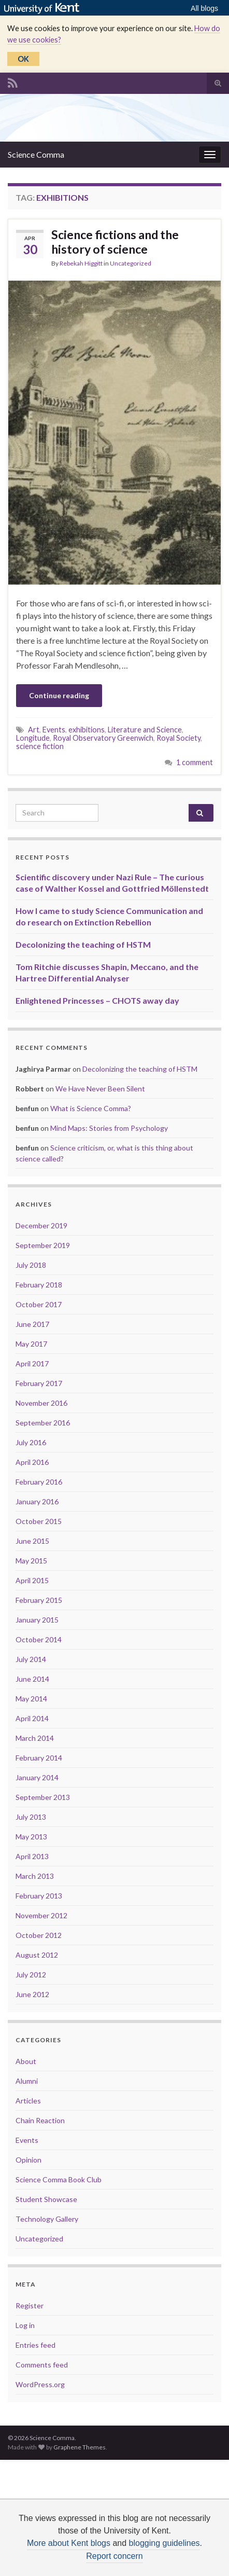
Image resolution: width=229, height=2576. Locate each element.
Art (33, 729)
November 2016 (41, 1402)
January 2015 (37, 1619)
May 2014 (31, 1698)
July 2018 (31, 1265)
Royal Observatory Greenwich (103, 737)
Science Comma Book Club (59, 2179)
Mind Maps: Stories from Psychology (109, 1128)
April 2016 (32, 1462)
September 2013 (43, 1797)
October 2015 (39, 1521)
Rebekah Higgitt (81, 263)
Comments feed (42, 2364)
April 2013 (32, 1856)
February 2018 (39, 1284)
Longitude (33, 737)
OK (23, 58)
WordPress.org (40, 2384)
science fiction (40, 746)
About (26, 2061)
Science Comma (36, 154)
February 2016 (39, 1481)
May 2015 (31, 1560)
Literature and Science (145, 729)
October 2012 (39, 1935)
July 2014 (31, 1659)
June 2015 (32, 1540)
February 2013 (39, 1895)
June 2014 (32, 1678)
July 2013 (31, 1816)
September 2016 (43, 1422)
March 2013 (35, 1876)
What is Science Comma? (90, 1108)
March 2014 (35, 1738)
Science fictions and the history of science (115, 241)
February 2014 (39, 1757)
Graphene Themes (79, 2447)
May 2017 (31, 1343)
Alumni (27, 2080)
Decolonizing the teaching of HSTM (83, 944)
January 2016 (37, 1501)
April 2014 (32, 1718)
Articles (28, 2100)
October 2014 (39, 1639)
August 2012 (37, 1954)
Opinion (28, 2159)
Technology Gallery (47, 2218)
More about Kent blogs (68, 2543)
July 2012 (31, 1974)
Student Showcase (46, 2199)
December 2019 (41, 1225)
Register (30, 2305)
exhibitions (86, 729)
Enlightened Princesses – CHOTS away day (97, 1000)
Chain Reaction (40, 2120)
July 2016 (31, 1442)
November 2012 (41, 1915)
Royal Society (178, 737)
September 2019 (43, 1245)
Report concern (114, 2556)
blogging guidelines (164, 2543)
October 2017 (39, 1304)
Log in (25, 2325)
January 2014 (37, 1777)
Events (53, 729)
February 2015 (39, 1600)
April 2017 (32, 1363)
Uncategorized (130, 263)
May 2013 (31, 1836)
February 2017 (39, 1383)
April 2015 (32, 1580)
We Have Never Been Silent (100, 1088)
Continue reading (59, 695)
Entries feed (35, 2344)
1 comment (194, 762)
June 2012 (32, 1994)
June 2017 (32, 1324)
